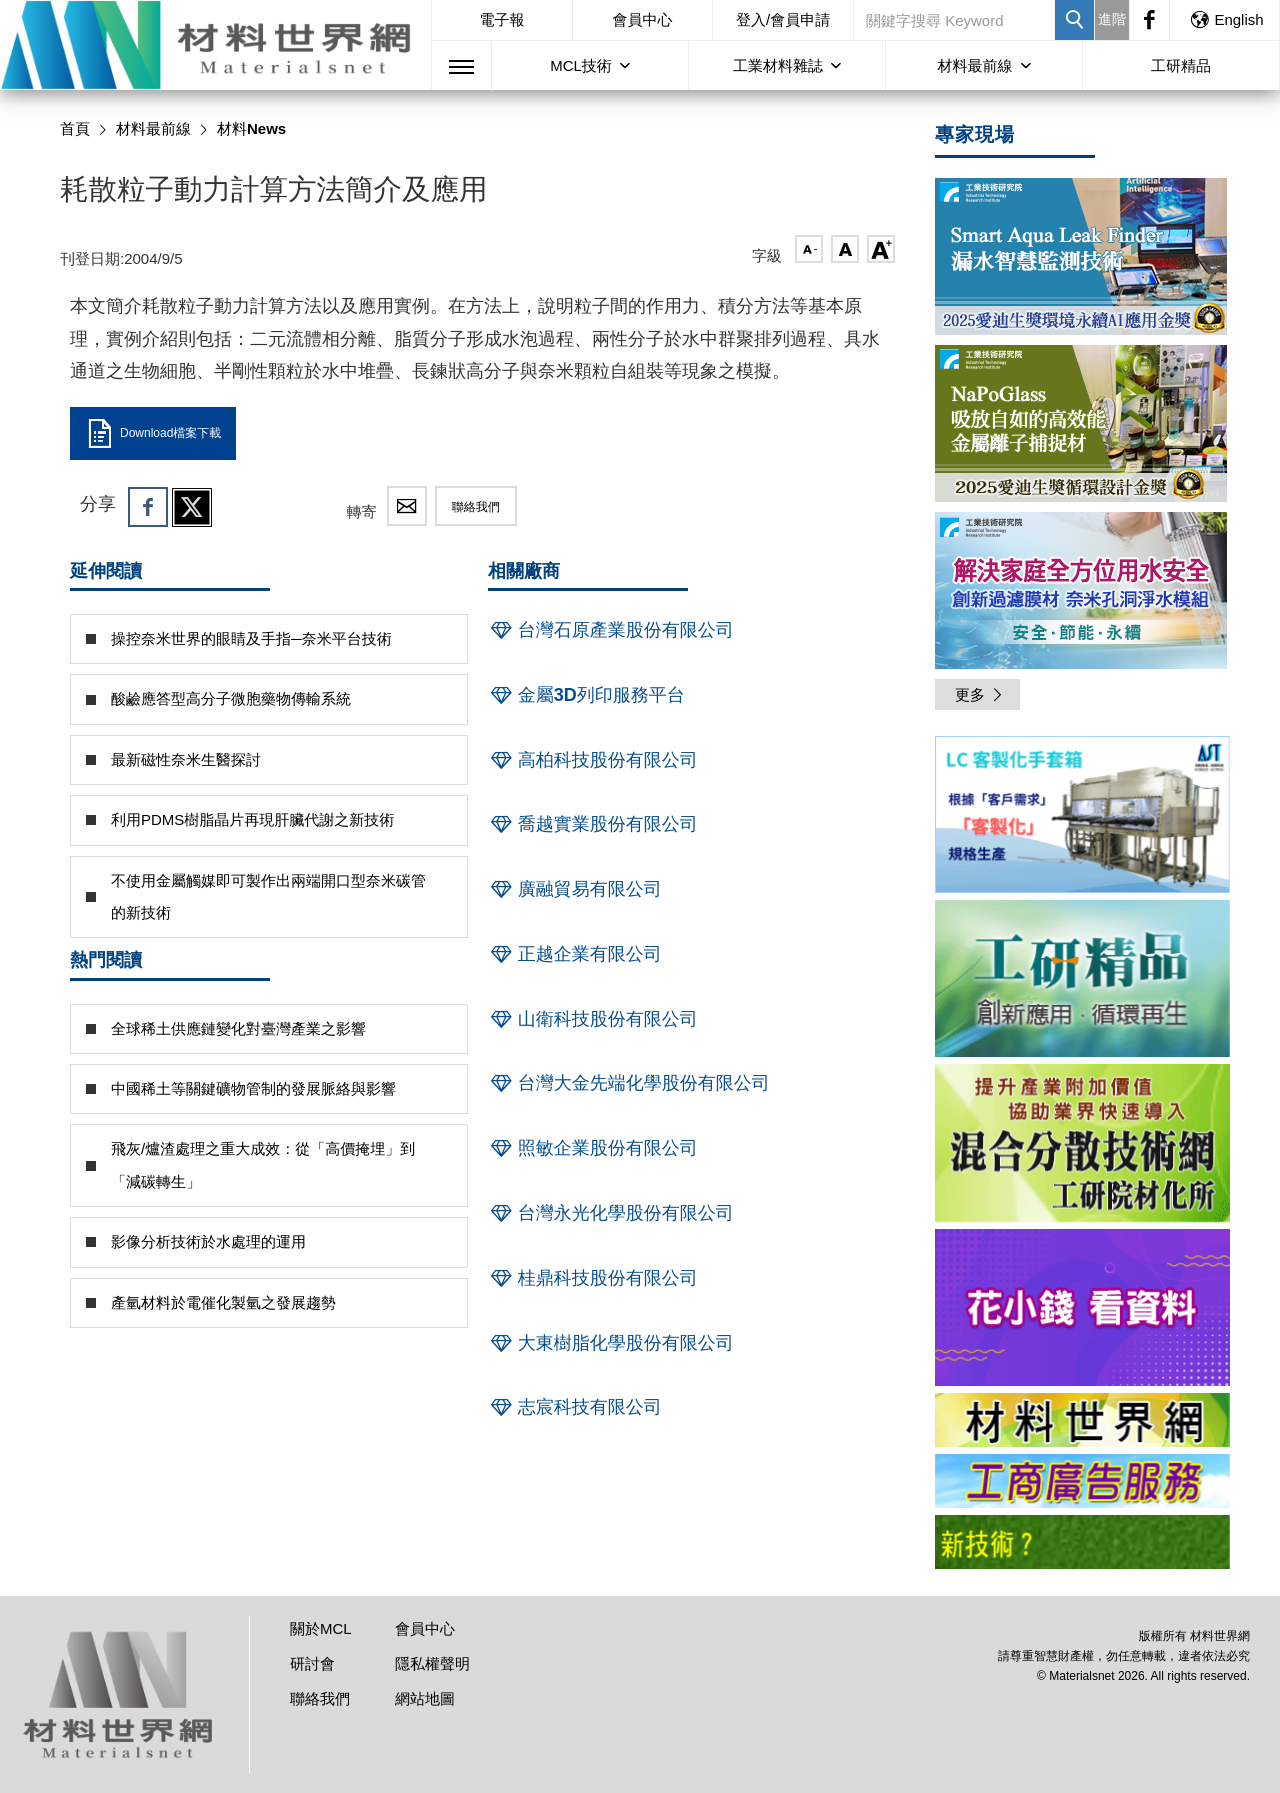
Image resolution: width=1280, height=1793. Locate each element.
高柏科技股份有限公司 (593, 760)
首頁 (75, 128)
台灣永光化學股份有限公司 (611, 1213)
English (1226, 19)
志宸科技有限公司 (575, 1407)
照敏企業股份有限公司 (593, 1148)
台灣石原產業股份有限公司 (611, 630)
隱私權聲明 (432, 1663)
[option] (1082, 818)
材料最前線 (975, 65)
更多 (980, 694)
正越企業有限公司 (575, 954)
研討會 (312, 1663)
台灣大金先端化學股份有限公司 (629, 1083)
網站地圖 (425, 1698)
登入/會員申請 (783, 19)
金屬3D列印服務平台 (586, 695)
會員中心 (643, 19)
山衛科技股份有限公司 (593, 1019)
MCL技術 (581, 65)
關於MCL (321, 1628)
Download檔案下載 (153, 434)
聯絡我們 (476, 507)
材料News (251, 128)
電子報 (501, 19)
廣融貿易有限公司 (575, 889)
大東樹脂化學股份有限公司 (611, 1343)
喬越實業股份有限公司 (593, 824)
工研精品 (1181, 65)
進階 (1112, 19)
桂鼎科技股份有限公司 (593, 1278)
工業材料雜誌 (778, 65)
